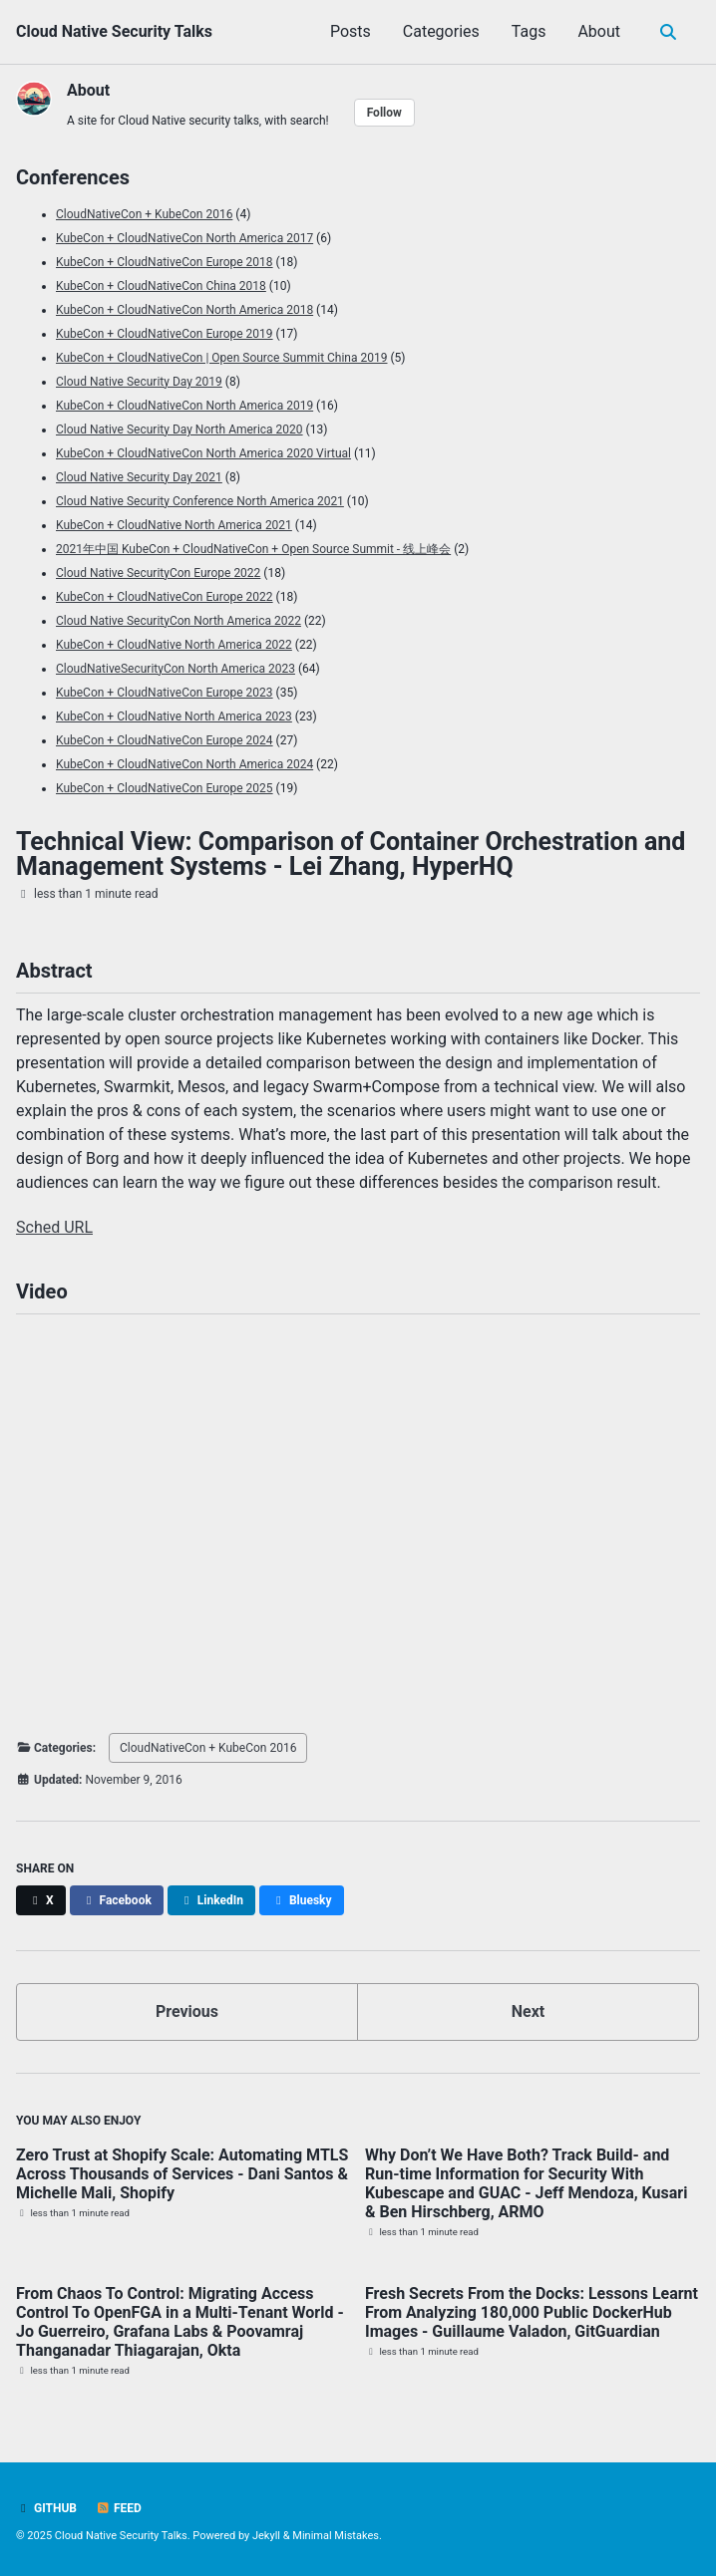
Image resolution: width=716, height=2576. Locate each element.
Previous (187, 2011)
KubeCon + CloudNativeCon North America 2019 (184, 406)
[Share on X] (41, 1900)
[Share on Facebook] (117, 1900)
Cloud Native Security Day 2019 (139, 382)
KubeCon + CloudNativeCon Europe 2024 (164, 740)
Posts (350, 31)
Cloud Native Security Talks (114, 31)
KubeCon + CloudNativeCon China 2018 (161, 286)
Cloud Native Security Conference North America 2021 (200, 501)
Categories (441, 31)
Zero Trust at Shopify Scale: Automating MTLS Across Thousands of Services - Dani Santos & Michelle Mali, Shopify (182, 2174)
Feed (119, 2508)
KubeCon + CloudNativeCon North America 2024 (184, 764)
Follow (384, 113)
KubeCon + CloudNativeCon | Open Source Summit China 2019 (221, 358)
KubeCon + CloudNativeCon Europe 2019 (164, 334)
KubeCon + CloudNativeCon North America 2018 (184, 310)
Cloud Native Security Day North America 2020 (179, 429)
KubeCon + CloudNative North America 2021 (174, 525)
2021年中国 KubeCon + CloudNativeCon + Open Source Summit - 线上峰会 (253, 549)
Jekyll (266, 2535)
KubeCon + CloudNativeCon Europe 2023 (164, 693)
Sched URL (54, 1227)
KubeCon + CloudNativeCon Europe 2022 (164, 597)
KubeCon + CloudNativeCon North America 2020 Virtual (203, 453)
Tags (529, 31)
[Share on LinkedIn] (211, 1900)
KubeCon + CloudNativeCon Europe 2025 (164, 788)
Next (528, 2011)
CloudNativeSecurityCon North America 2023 (175, 669)
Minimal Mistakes (335, 2535)
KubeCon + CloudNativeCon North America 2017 (184, 238)
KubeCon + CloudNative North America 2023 (174, 716)
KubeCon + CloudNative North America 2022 (174, 645)
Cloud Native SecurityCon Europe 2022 (158, 573)
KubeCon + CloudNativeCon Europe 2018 (164, 262)
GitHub (46, 2508)
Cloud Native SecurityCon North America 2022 (178, 621)
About (598, 31)
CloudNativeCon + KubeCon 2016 (144, 214)
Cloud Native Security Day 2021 (139, 477)
